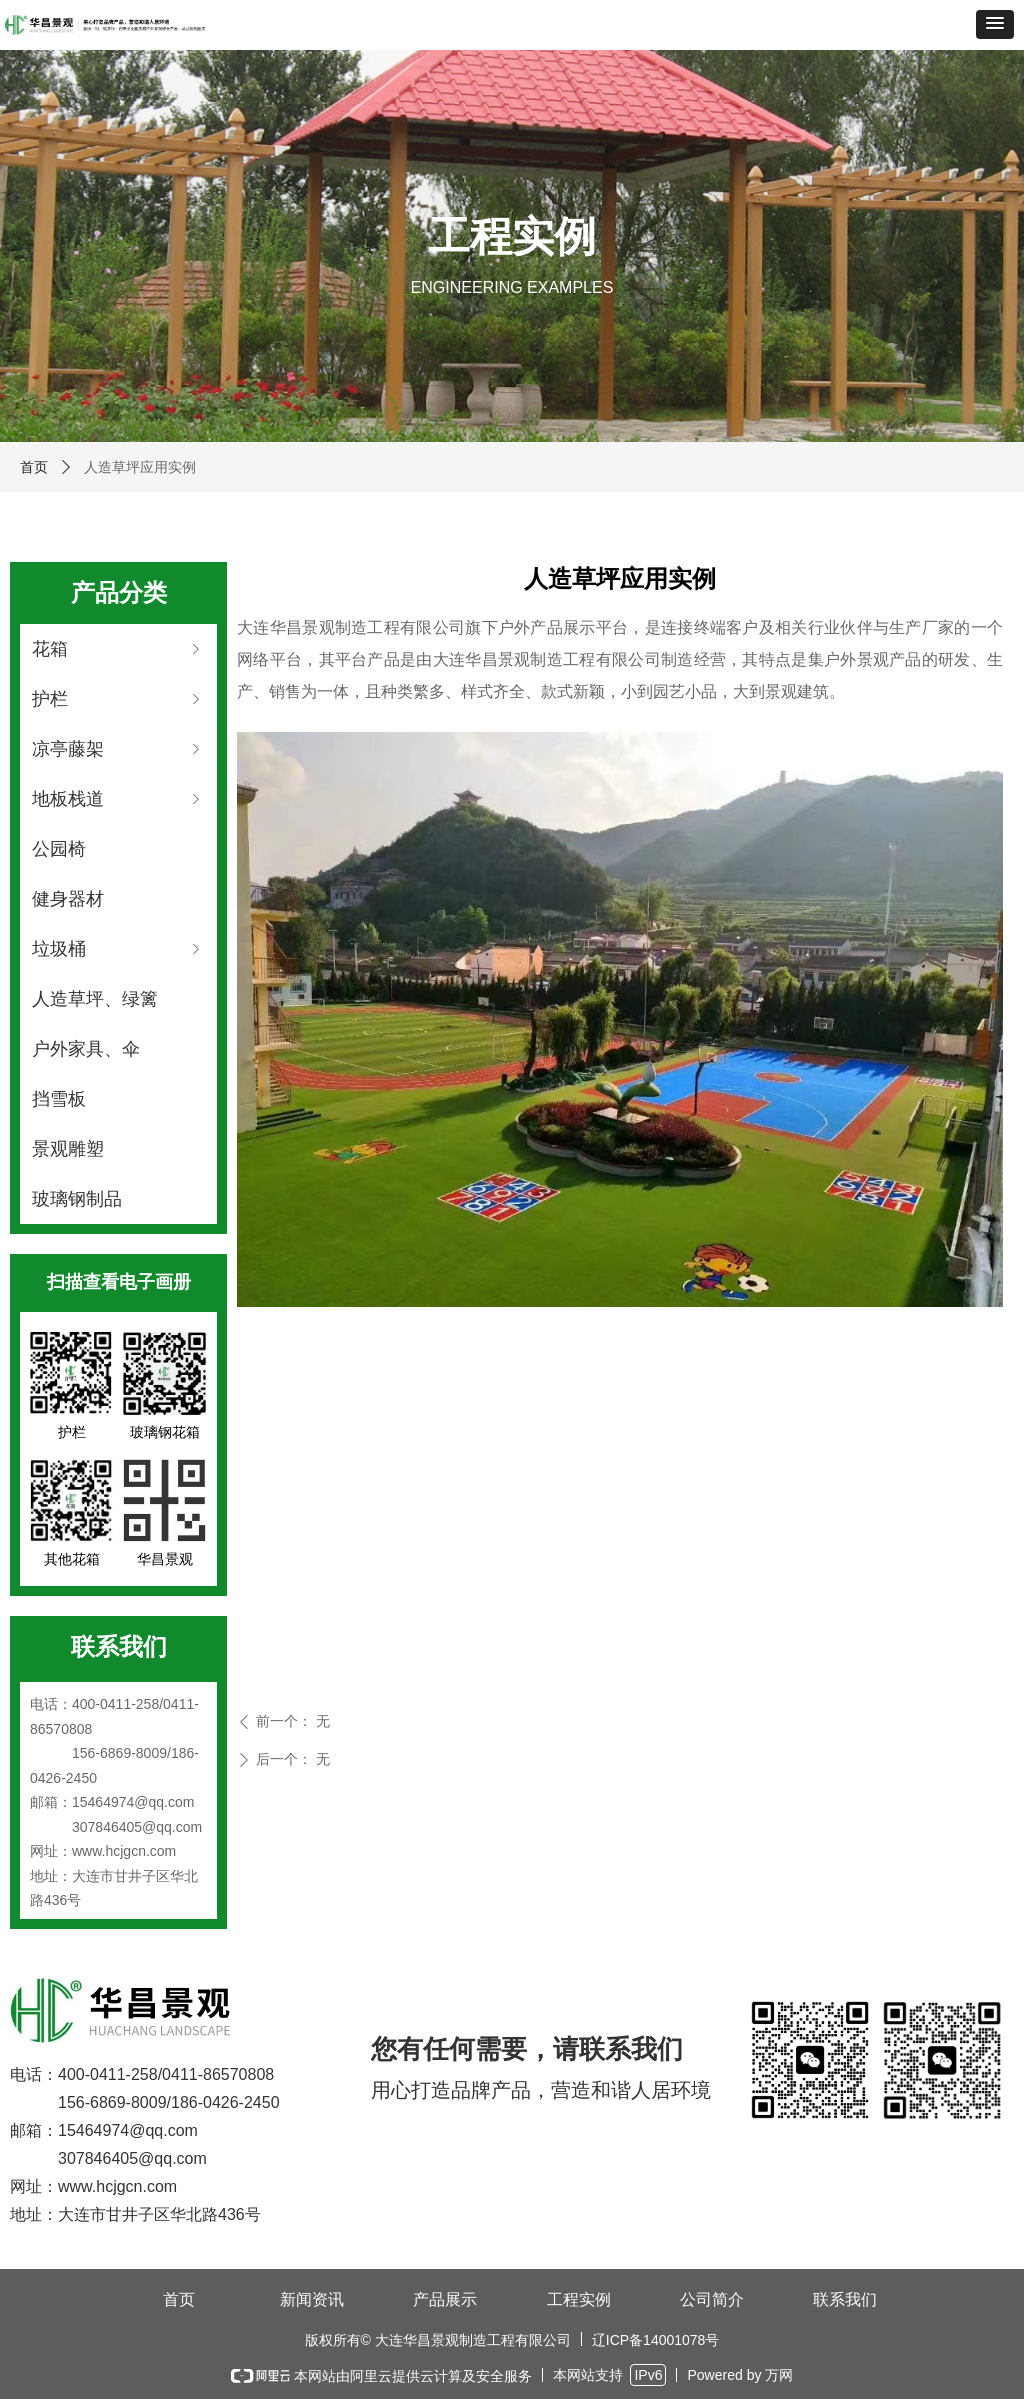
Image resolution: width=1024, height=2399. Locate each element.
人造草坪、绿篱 (95, 999)
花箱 (118, 649)
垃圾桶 (118, 949)
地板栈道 (118, 799)
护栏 (118, 699)
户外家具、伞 (86, 1049)
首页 (34, 467)
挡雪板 (59, 1099)
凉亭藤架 (118, 749)
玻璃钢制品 (77, 1199)
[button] (995, 24)
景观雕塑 (68, 1149)
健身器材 (68, 899)
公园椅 (59, 849)
